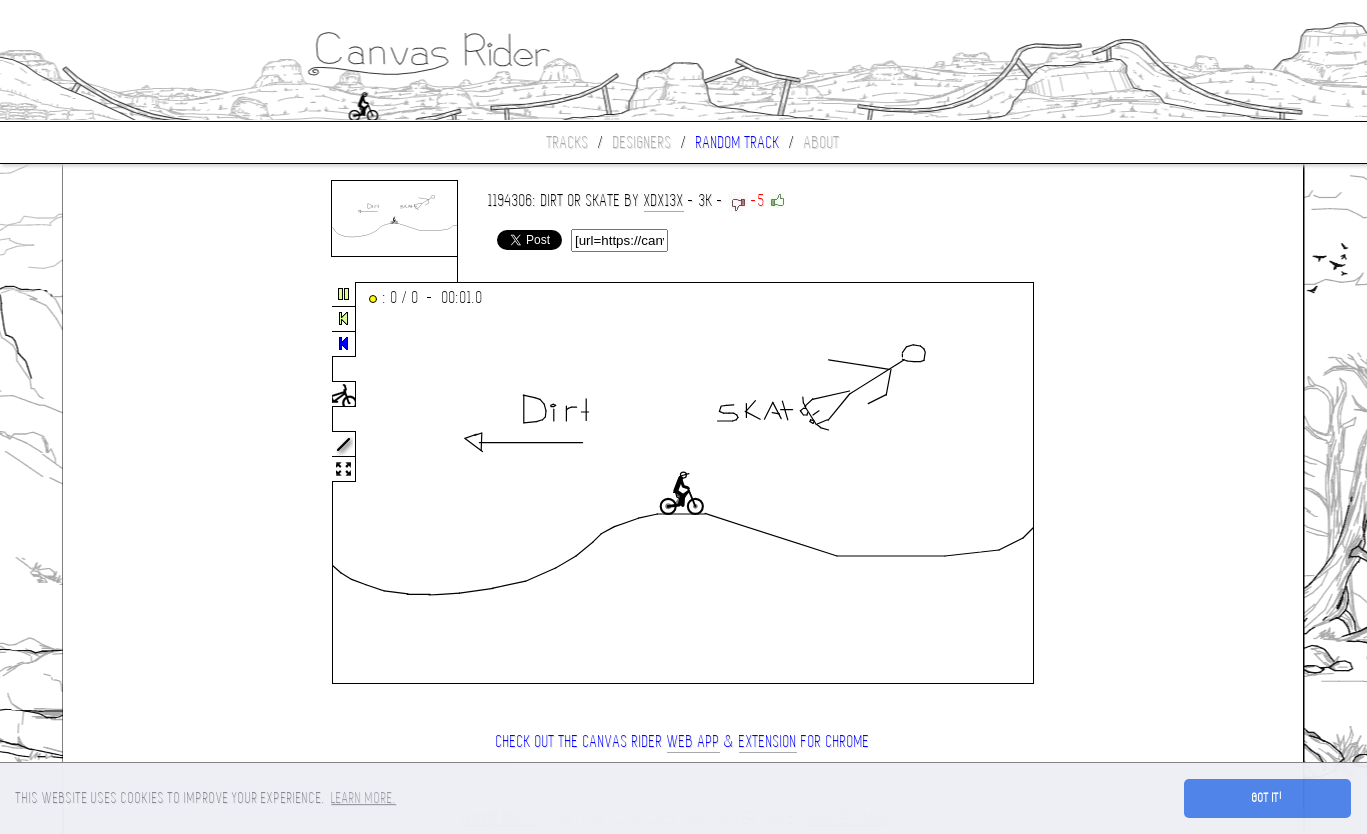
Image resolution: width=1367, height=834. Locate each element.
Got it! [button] (1267, 798)
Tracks (568, 142)
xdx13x (664, 200)
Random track (738, 142)
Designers (642, 142)
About (822, 142)
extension (768, 741)
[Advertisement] (147, 484)
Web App (693, 741)
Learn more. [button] (363, 798)
